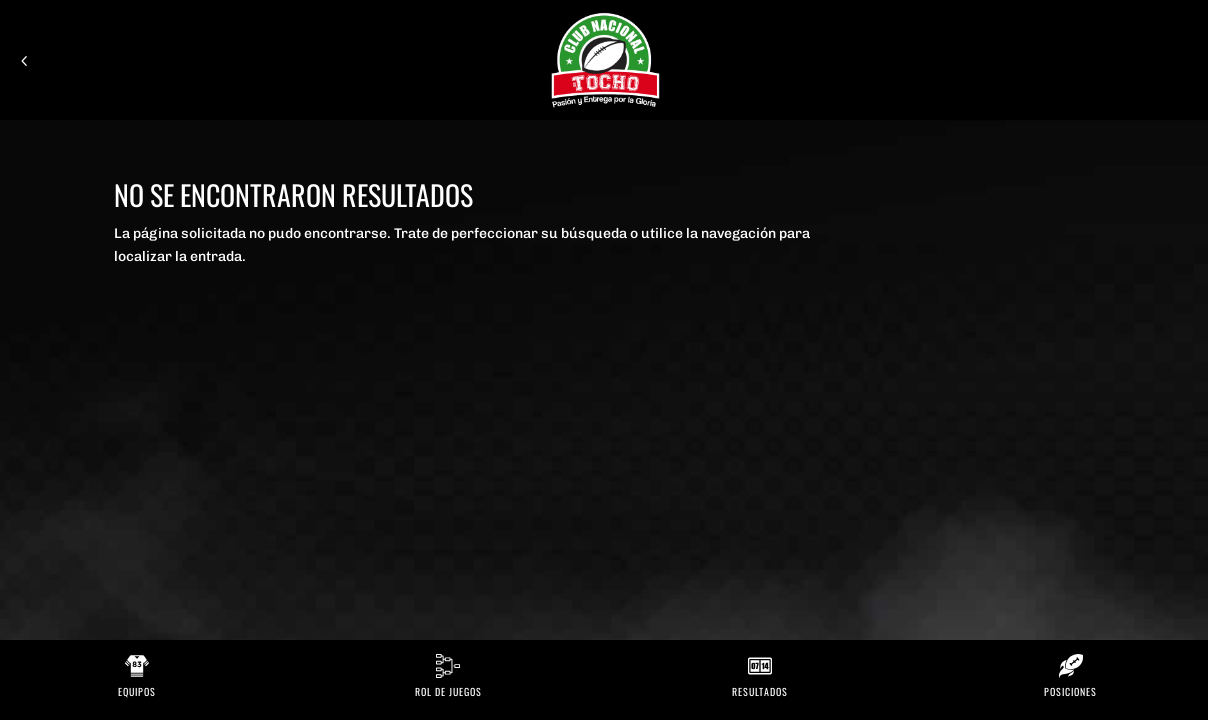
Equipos (137, 691)
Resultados (760, 691)
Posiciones (1070, 691)
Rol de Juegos (448, 691)
